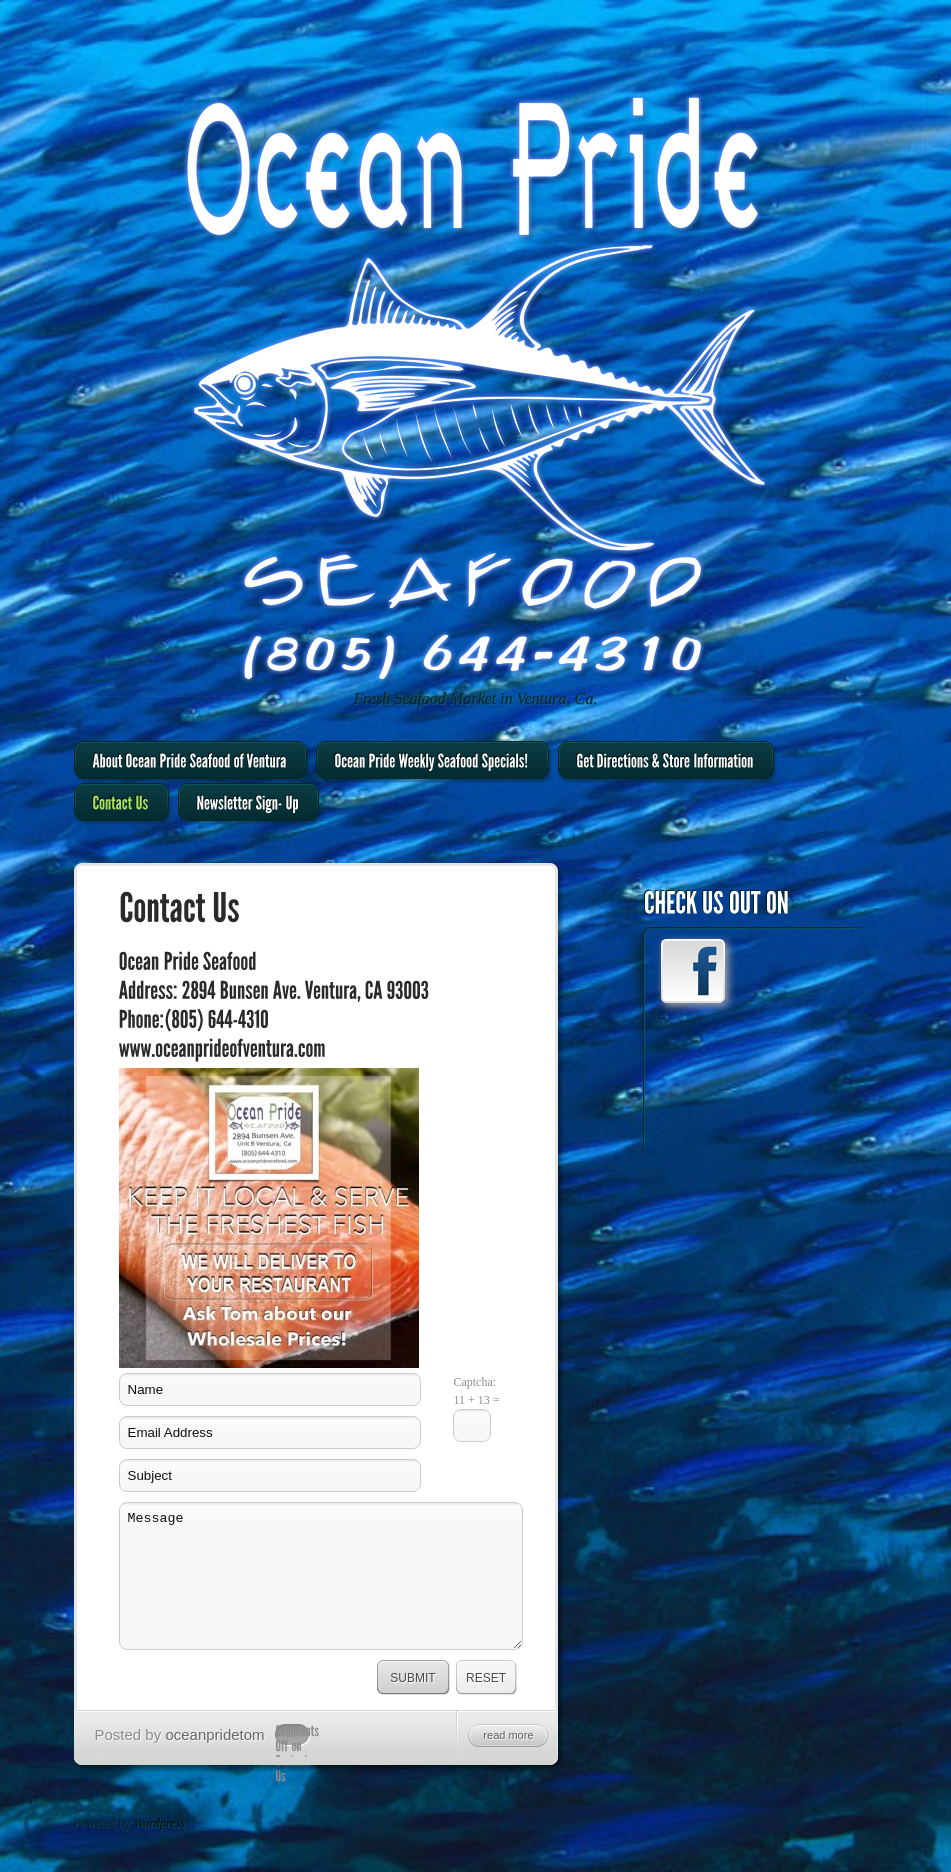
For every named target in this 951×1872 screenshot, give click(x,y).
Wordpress (160, 1823)
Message (321, 1576)
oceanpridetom (214, 1734)
